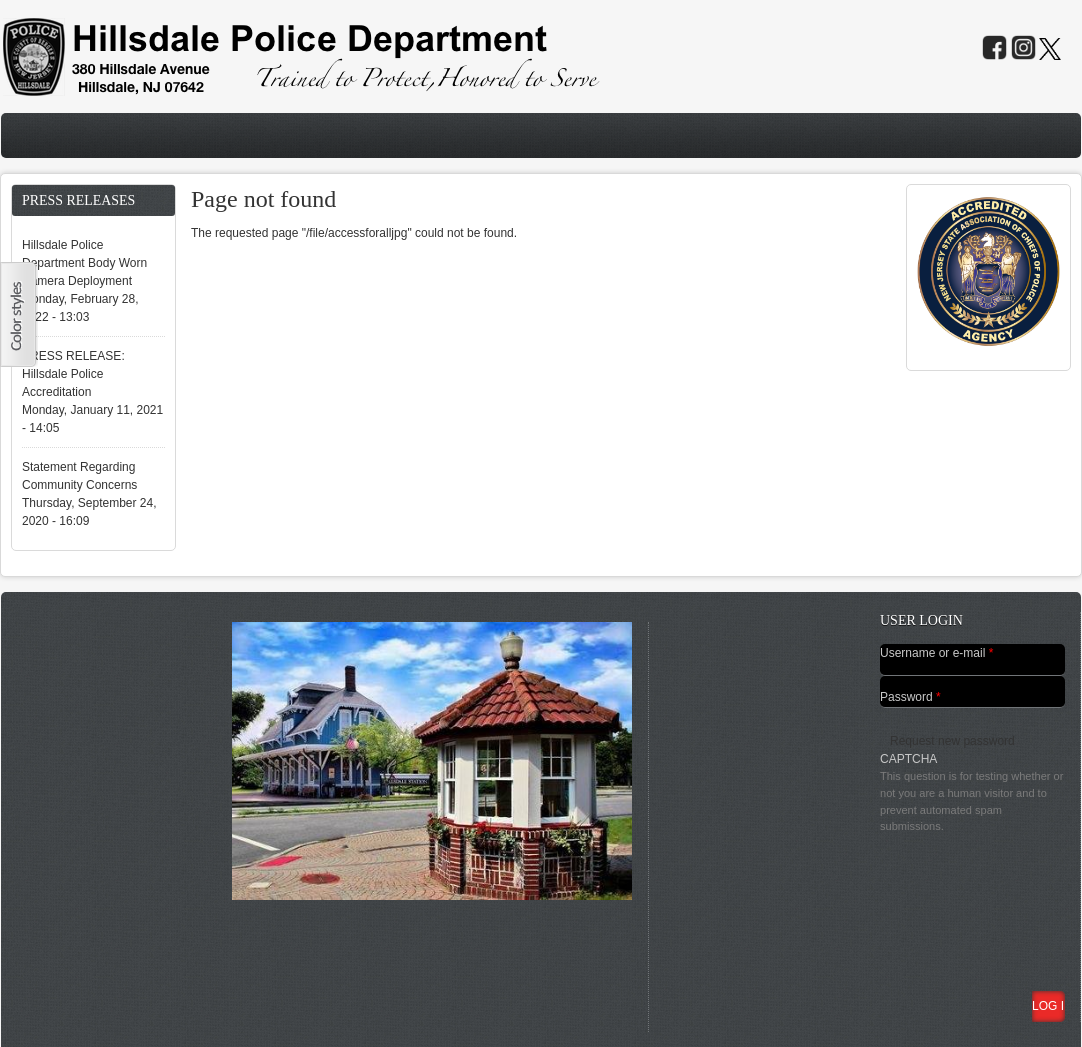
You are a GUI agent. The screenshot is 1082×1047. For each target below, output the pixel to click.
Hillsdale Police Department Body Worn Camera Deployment (84, 263)
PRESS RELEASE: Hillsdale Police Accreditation (73, 374)
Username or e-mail (936, 653)
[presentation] (962, 907)
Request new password (952, 741)
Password (910, 697)
